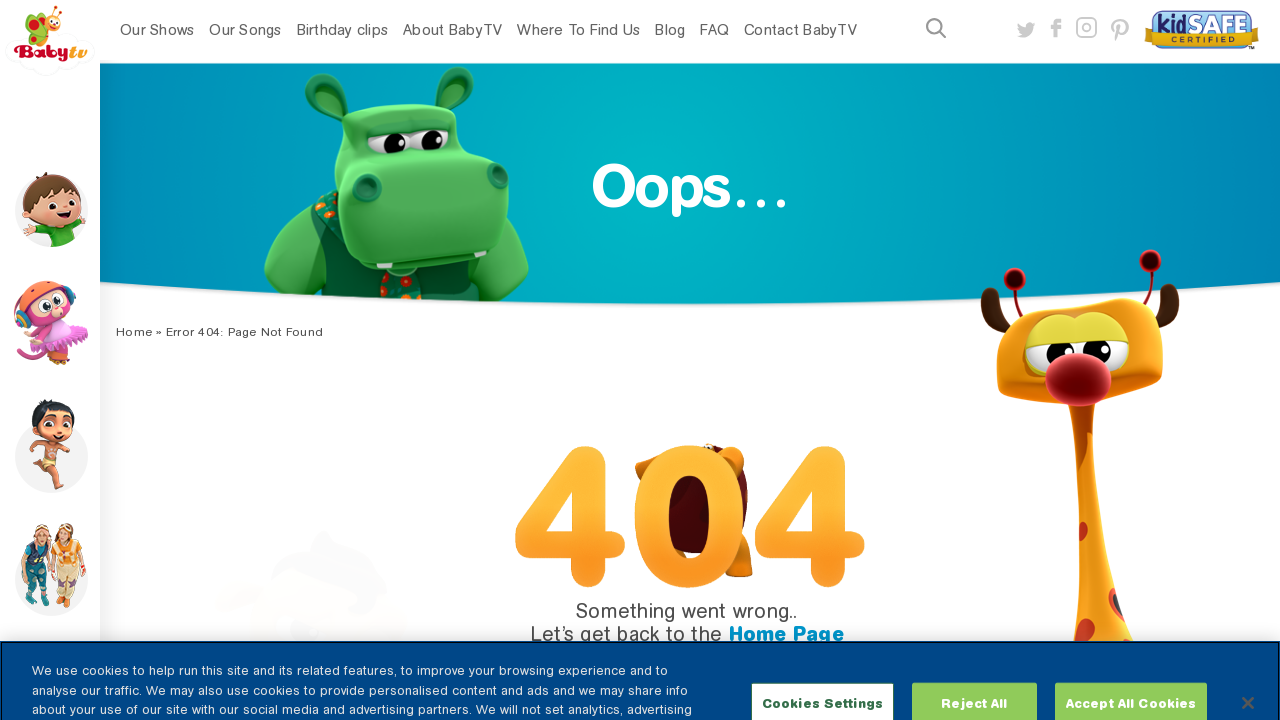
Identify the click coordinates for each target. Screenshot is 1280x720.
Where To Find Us (578, 30)
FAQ (714, 30)
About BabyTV (452, 30)
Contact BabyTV (800, 30)
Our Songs (245, 30)
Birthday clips (343, 30)
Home (134, 332)
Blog (670, 30)
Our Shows (157, 30)
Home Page (786, 634)
